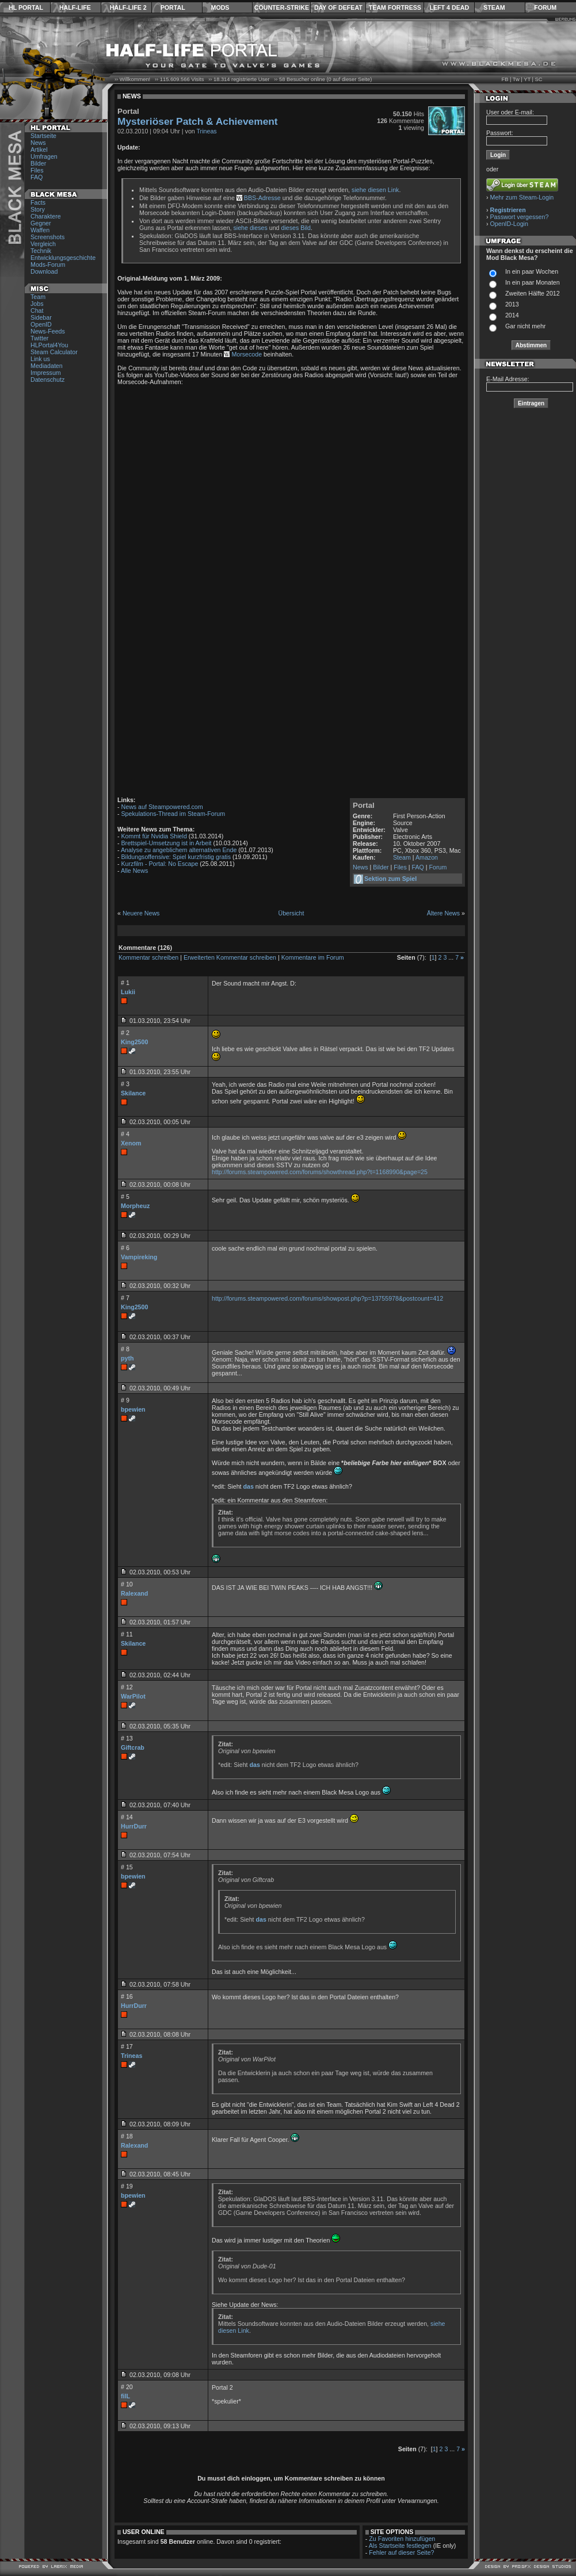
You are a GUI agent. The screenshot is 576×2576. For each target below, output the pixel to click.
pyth (127, 1358)
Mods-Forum (47, 264)
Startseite (43, 135)
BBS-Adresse (262, 197)
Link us (40, 358)
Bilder (38, 163)
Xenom (131, 1143)
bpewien (133, 1409)
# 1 (125, 982)
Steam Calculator (54, 351)
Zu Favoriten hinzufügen (402, 2538)
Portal (173, 7)
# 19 (127, 2186)
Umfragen (44, 156)
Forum (545, 7)
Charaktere (45, 216)
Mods (220, 7)
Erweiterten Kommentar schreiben (230, 957)
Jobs (37, 303)
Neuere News (141, 913)
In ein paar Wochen (531, 271)
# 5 (125, 1196)
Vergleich (43, 243)
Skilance (133, 1093)
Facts (37, 202)
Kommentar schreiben (148, 957)
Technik (40, 250)
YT (527, 79)
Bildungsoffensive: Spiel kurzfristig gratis (176, 856)
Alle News (134, 870)
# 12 (127, 1687)
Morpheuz (135, 1205)
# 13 (127, 1738)
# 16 (127, 1996)
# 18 (127, 2136)
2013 (512, 304)
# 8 (125, 1349)
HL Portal (26, 7)
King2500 (134, 1041)
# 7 (125, 1297)
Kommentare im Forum (312, 957)
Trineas (207, 131)
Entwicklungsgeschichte (63, 257)
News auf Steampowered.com (162, 806)
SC (539, 79)
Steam (494, 7)
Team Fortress (395, 7)
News (38, 142)
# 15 (127, 1867)
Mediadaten (46, 365)
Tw (516, 79)
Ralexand (134, 1593)
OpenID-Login (509, 223)
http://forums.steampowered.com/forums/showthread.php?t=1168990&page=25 (320, 1171)
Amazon (426, 857)
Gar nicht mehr (525, 326)
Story (37, 209)
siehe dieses (251, 227)
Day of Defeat (338, 7)
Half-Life (75, 7)
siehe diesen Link (375, 189)
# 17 (127, 2046)
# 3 (125, 1083)
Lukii (128, 991)
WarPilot (133, 1696)
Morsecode (246, 354)
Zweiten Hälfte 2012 (532, 293)
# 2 (125, 1032)
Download (44, 271)
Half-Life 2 (128, 7)
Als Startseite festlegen (400, 2545)
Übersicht (291, 913)
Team (37, 296)
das (248, 1486)
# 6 (125, 1247)
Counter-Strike (281, 7)
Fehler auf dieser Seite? (401, 2552)
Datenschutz (47, 379)
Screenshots (47, 236)
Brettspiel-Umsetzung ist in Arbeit (166, 842)
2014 (512, 315)
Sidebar (41, 317)
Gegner (40, 223)
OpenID (41, 324)
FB (504, 79)
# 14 (127, 1817)
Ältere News (443, 913)
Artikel (39, 149)
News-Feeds (47, 331)
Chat (37, 310)
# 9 (125, 1400)
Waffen (39, 230)
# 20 (127, 2386)
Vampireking (139, 1257)
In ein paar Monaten (532, 282)
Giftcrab (132, 1747)
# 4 (125, 1133)
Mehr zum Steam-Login (522, 197)
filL (125, 2396)
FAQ (36, 177)
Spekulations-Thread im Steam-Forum (173, 813)
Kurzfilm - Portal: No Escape (160, 863)
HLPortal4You (49, 345)
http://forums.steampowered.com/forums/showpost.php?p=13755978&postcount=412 (327, 1298)
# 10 (127, 1584)
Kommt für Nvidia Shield (154, 836)
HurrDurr (134, 1826)
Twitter (39, 338)
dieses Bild (296, 227)
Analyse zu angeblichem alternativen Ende (178, 849)
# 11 (127, 1634)
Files (37, 170)
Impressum (45, 372)
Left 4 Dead (449, 7)
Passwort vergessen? (519, 216)
